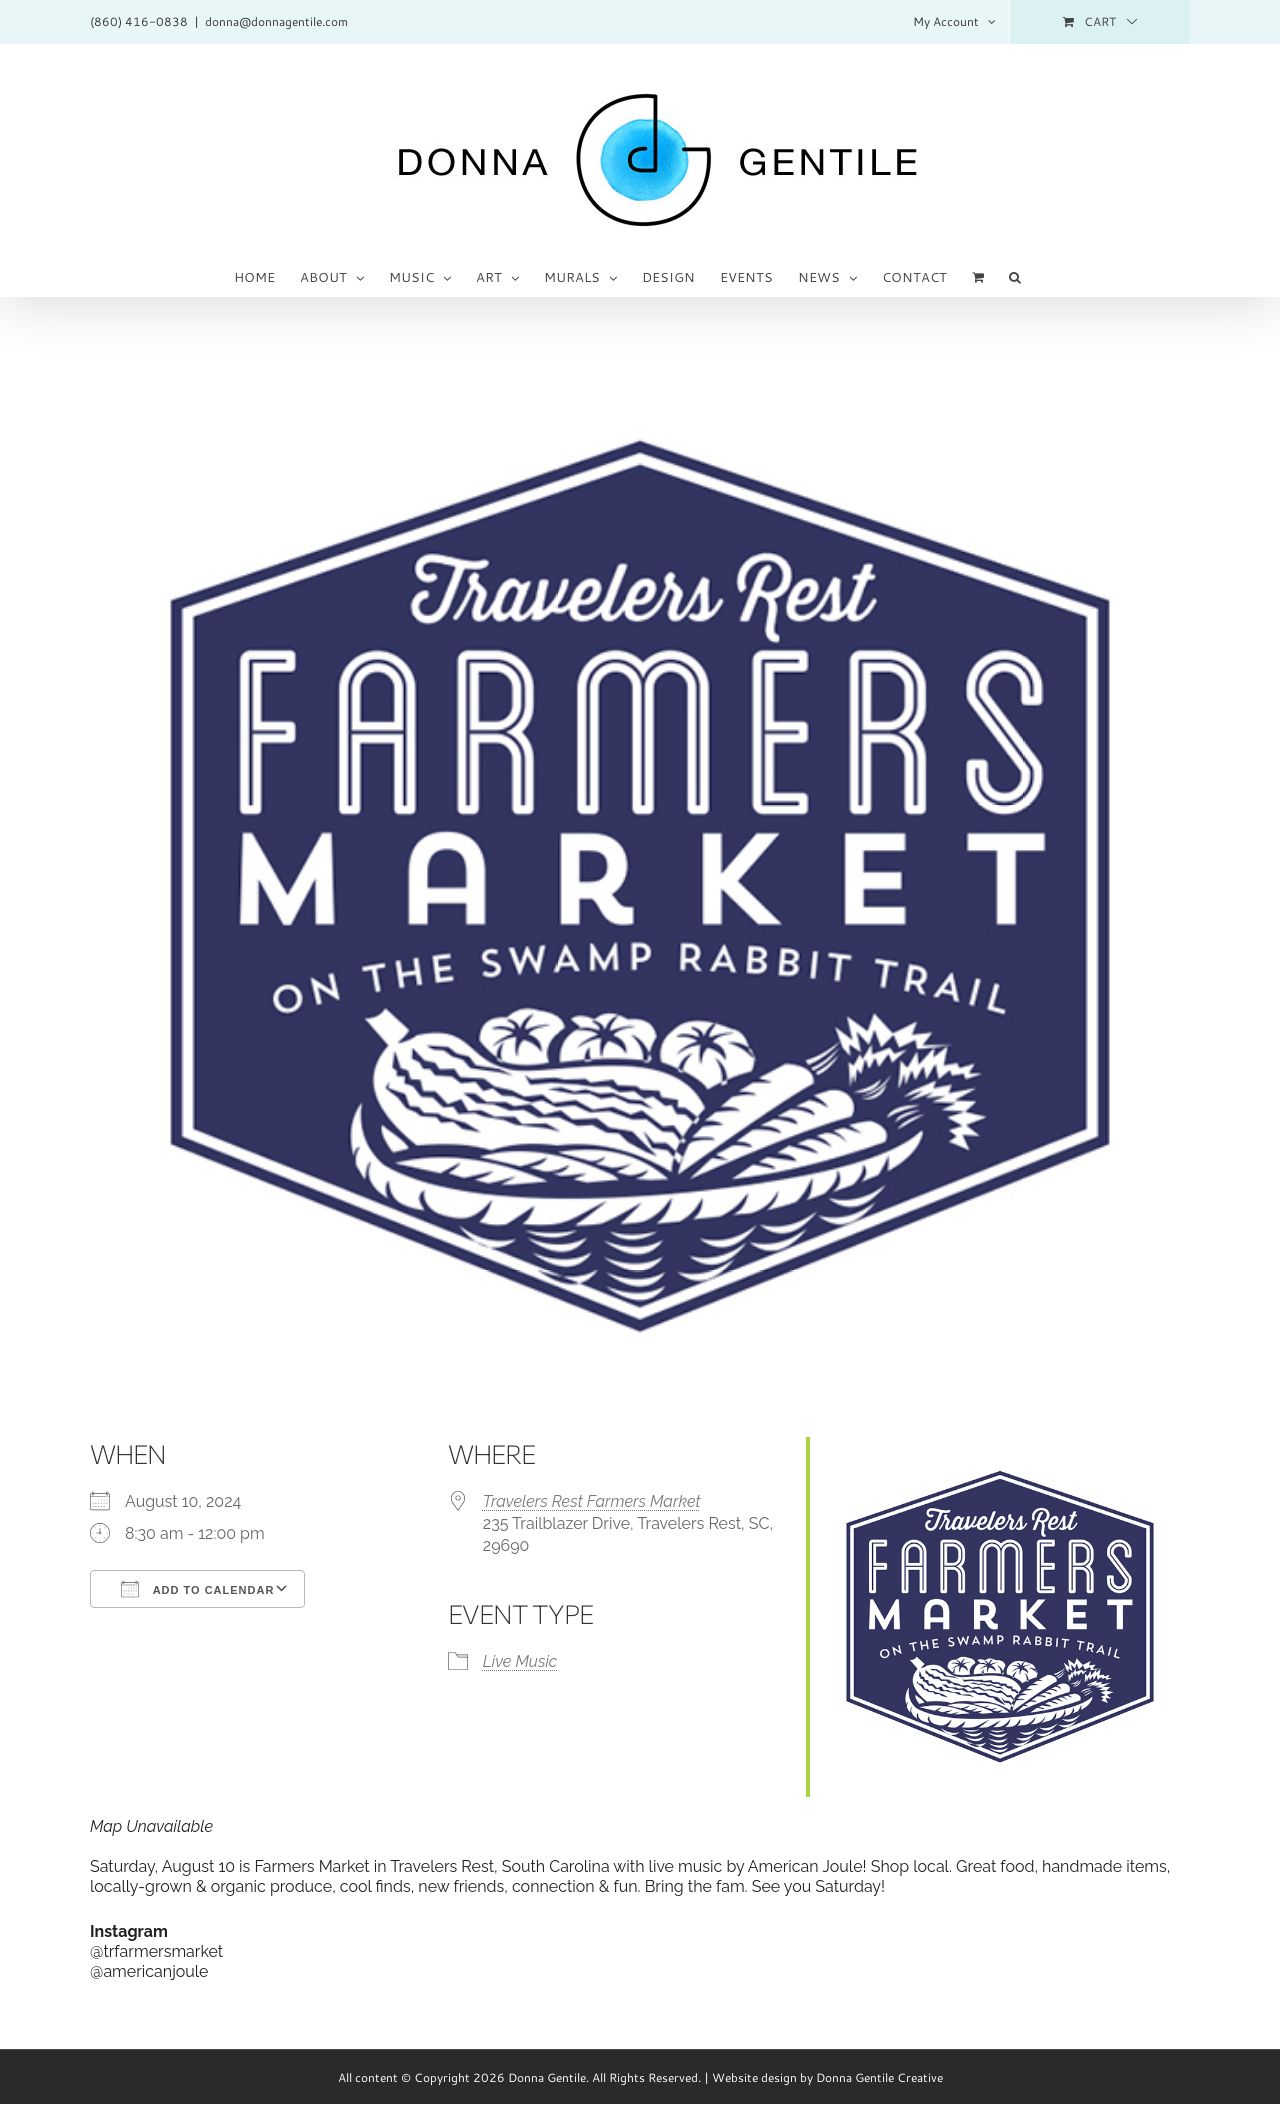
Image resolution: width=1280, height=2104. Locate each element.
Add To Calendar (197, 1589)
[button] (1015, 276)
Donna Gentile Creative (879, 2077)
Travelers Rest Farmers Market (592, 1501)
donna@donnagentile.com (276, 21)
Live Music (520, 1661)
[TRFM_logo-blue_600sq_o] (640, 887)
